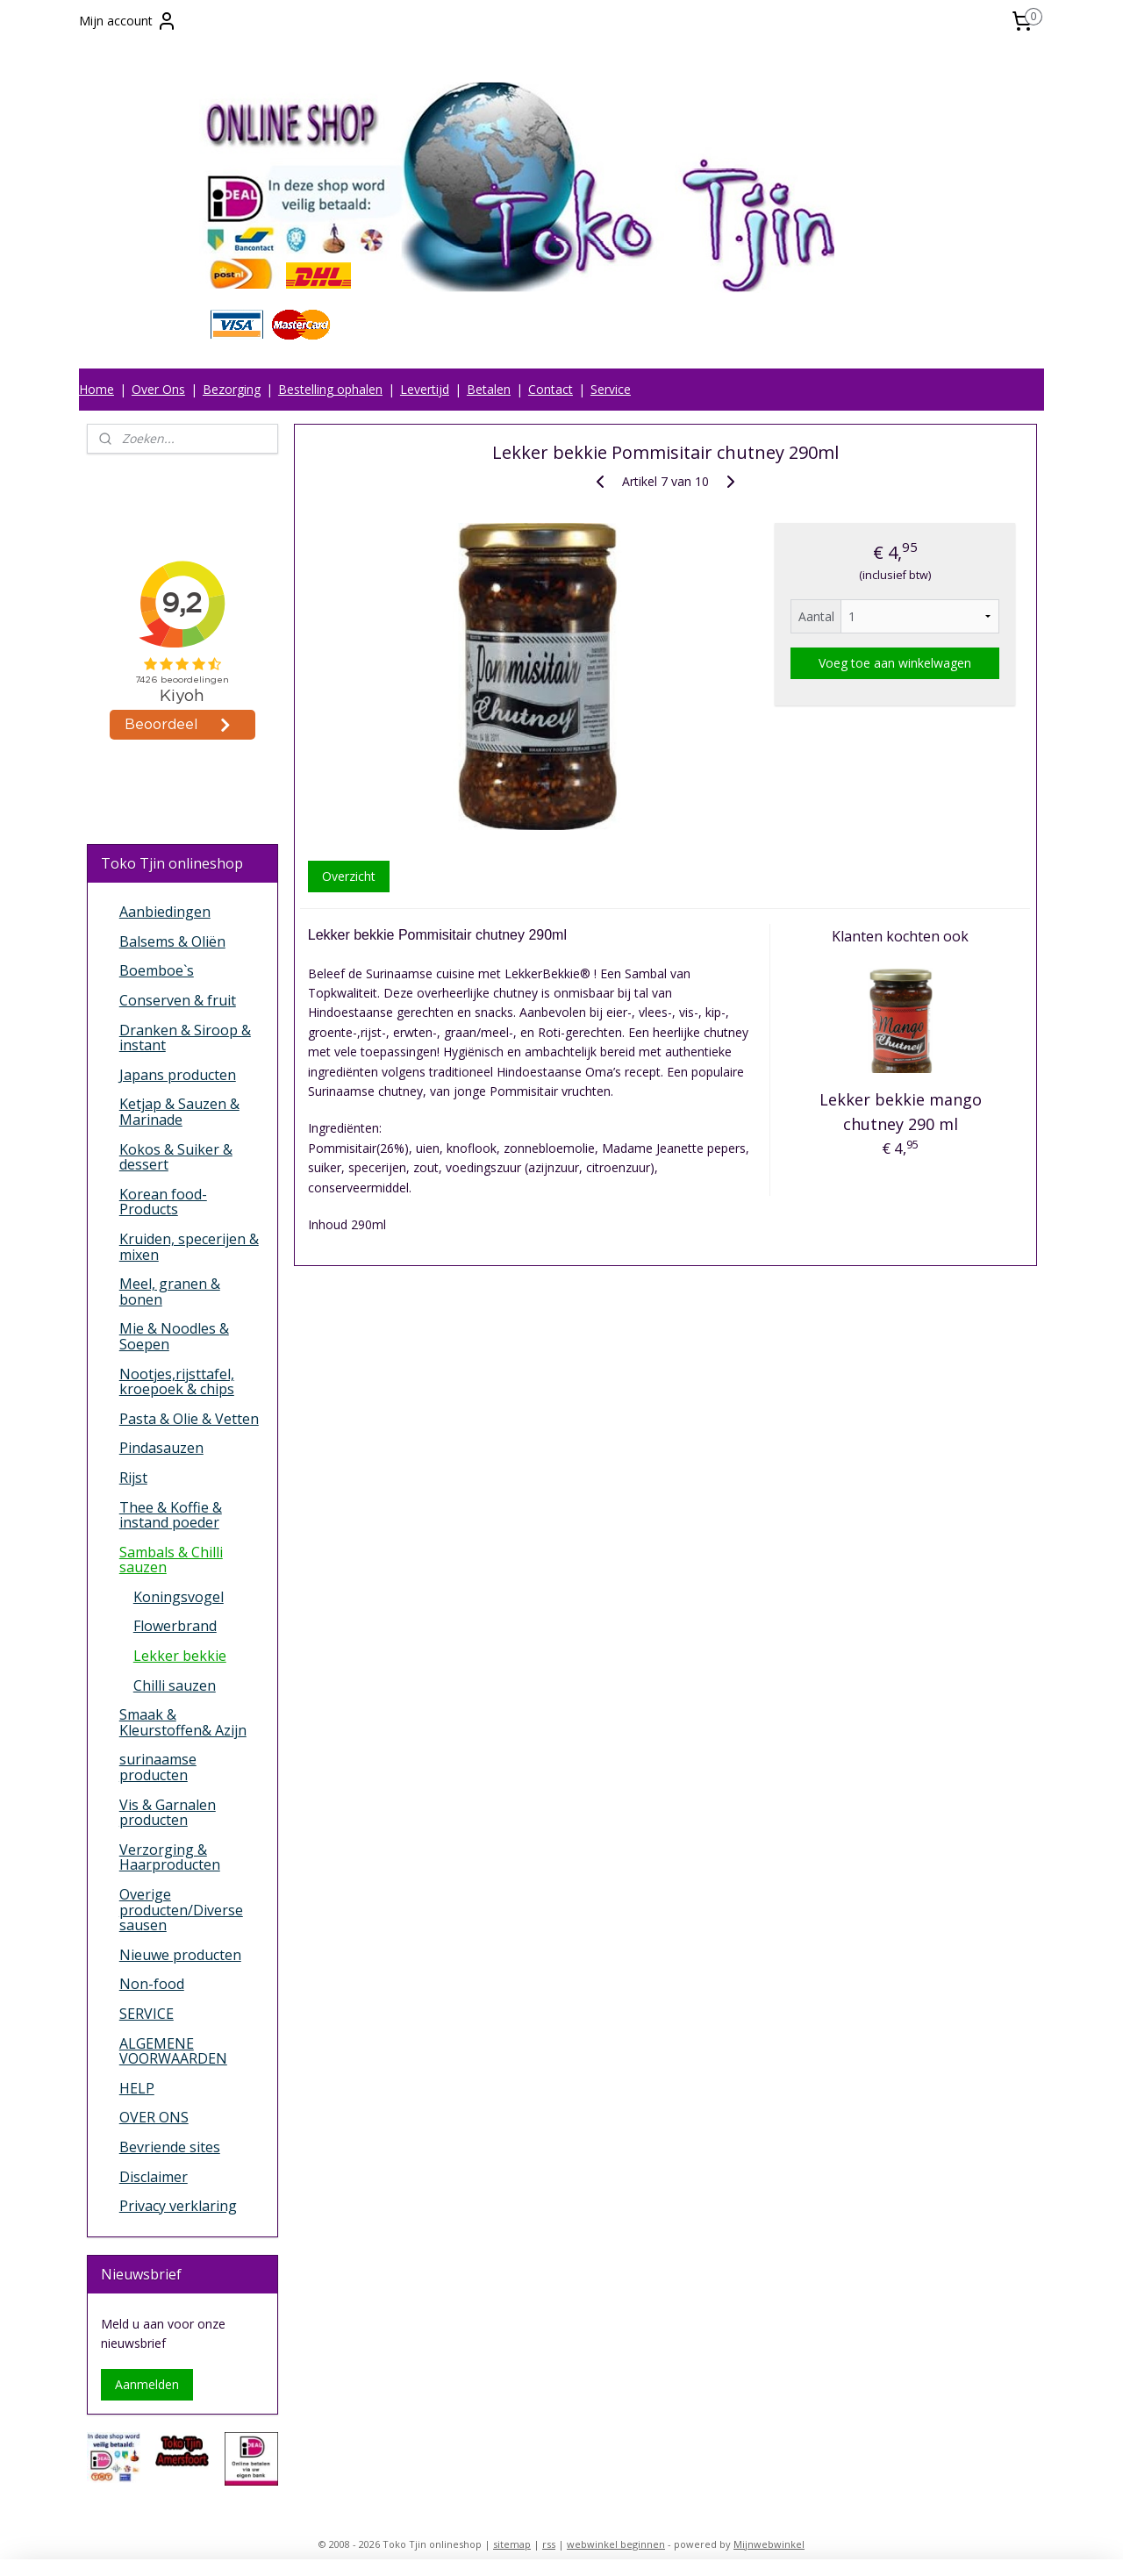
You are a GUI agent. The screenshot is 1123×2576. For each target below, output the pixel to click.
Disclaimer (153, 2176)
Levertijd (424, 389)
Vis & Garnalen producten (167, 1812)
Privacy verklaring (178, 2205)
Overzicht (348, 876)
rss (548, 2544)
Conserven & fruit (177, 1000)
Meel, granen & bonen (169, 1291)
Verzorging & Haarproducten (169, 1857)
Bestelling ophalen (330, 389)
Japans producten (177, 1074)
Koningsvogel (178, 1596)
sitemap (512, 2544)
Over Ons (158, 389)
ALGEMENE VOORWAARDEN (173, 2051)
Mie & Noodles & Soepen (174, 1336)
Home (96, 389)
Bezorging (232, 389)
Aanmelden (147, 2384)
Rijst (133, 1477)
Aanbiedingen (165, 911)
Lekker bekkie (179, 1655)
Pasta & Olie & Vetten (189, 1418)
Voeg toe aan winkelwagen (895, 663)
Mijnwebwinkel (769, 2544)
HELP (136, 2088)
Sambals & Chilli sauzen (171, 1560)
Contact (550, 389)
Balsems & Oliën (172, 941)
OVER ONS (154, 2117)
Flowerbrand (175, 1625)
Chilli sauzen (174, 1685)
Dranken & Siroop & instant (185, 1037)
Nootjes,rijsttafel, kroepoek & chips (176, 1381)
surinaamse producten (158, 1767)
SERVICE (146, 2013)
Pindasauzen (161, 1447)
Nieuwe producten (180, 1954)
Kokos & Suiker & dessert (175, 1157)
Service (610, 389)
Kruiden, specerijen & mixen (189, 1246)
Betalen (489, 389)
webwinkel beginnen (616, 2544)
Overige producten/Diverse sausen (181, 1910)
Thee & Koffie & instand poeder (170, 1515)
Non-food (151, 1983)
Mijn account (128, 21)
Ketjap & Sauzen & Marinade (179, 1111)
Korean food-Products (163, 1202)
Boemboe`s (156, 970)
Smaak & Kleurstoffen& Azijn (183, 1722)
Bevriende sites (169, 2147)
